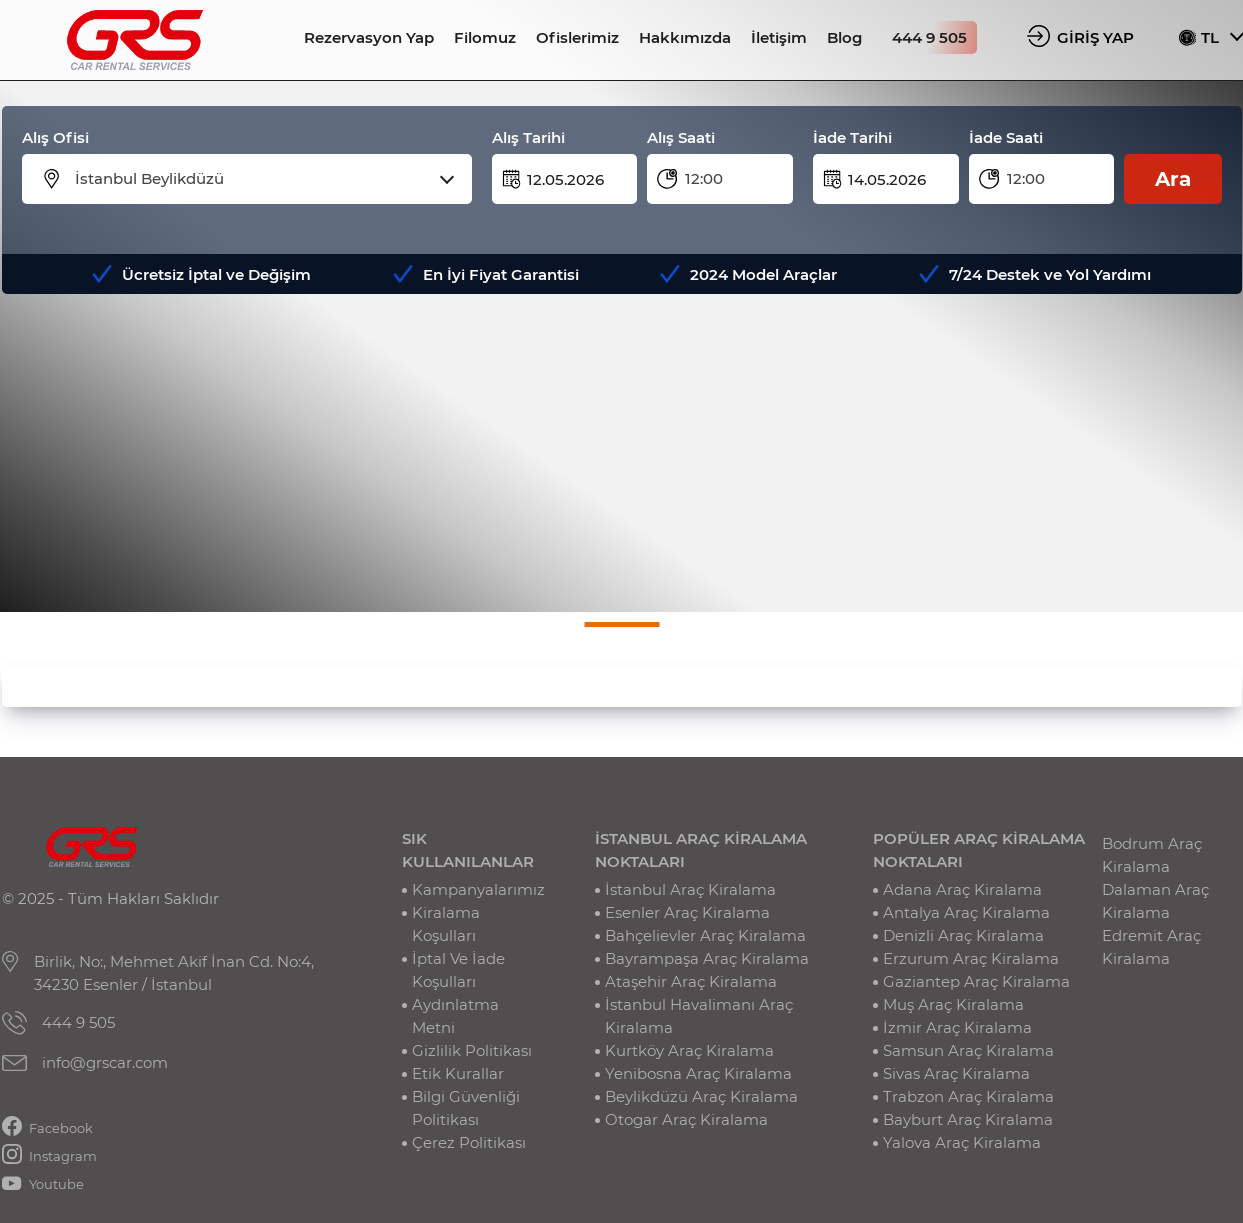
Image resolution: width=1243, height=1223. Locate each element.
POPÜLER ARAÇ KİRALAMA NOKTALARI (979, 850)
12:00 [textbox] (704, 178)
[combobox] (259, 179)
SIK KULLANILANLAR (468, 850)
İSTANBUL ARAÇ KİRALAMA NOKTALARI (701, 850)
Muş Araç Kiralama (953, 1004)
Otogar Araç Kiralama (686, 1119)
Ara (1173, 179)
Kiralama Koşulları (446, 924)
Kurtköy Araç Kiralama (689, 1050)
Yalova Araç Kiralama (962, 1142)
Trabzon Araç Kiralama (968, 1096)
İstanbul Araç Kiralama (690, 889)
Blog (844, 37)
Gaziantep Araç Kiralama (976, 981)
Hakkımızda (685, 37)
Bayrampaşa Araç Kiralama (707, 958)
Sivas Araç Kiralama (956, 1073)
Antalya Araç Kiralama (966, 912)
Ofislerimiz (577, 37)
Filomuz (485, 37)
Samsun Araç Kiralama (968, 1050)
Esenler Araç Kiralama (687, 912)
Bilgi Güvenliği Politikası (466, 1108)
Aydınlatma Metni (455, 1016)
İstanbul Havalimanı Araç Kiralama (699, 1016)
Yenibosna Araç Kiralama (698, 1073)
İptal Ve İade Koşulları (458, 970)
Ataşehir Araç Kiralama (691, 981)
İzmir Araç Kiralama (957, 1027)
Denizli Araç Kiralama (963, 935)
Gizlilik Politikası (472, 1050)
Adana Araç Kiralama (962, 889)
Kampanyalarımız (478, 889)
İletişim (779, 37)
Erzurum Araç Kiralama (971, 958)
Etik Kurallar (458, 1073)
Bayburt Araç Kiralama (968, 1119)
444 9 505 (929, 37)
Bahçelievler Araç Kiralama (705, 935)
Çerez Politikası (469, 1142)
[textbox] (259, 179)
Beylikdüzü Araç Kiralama (701, 1096)
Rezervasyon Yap (369, 37)
